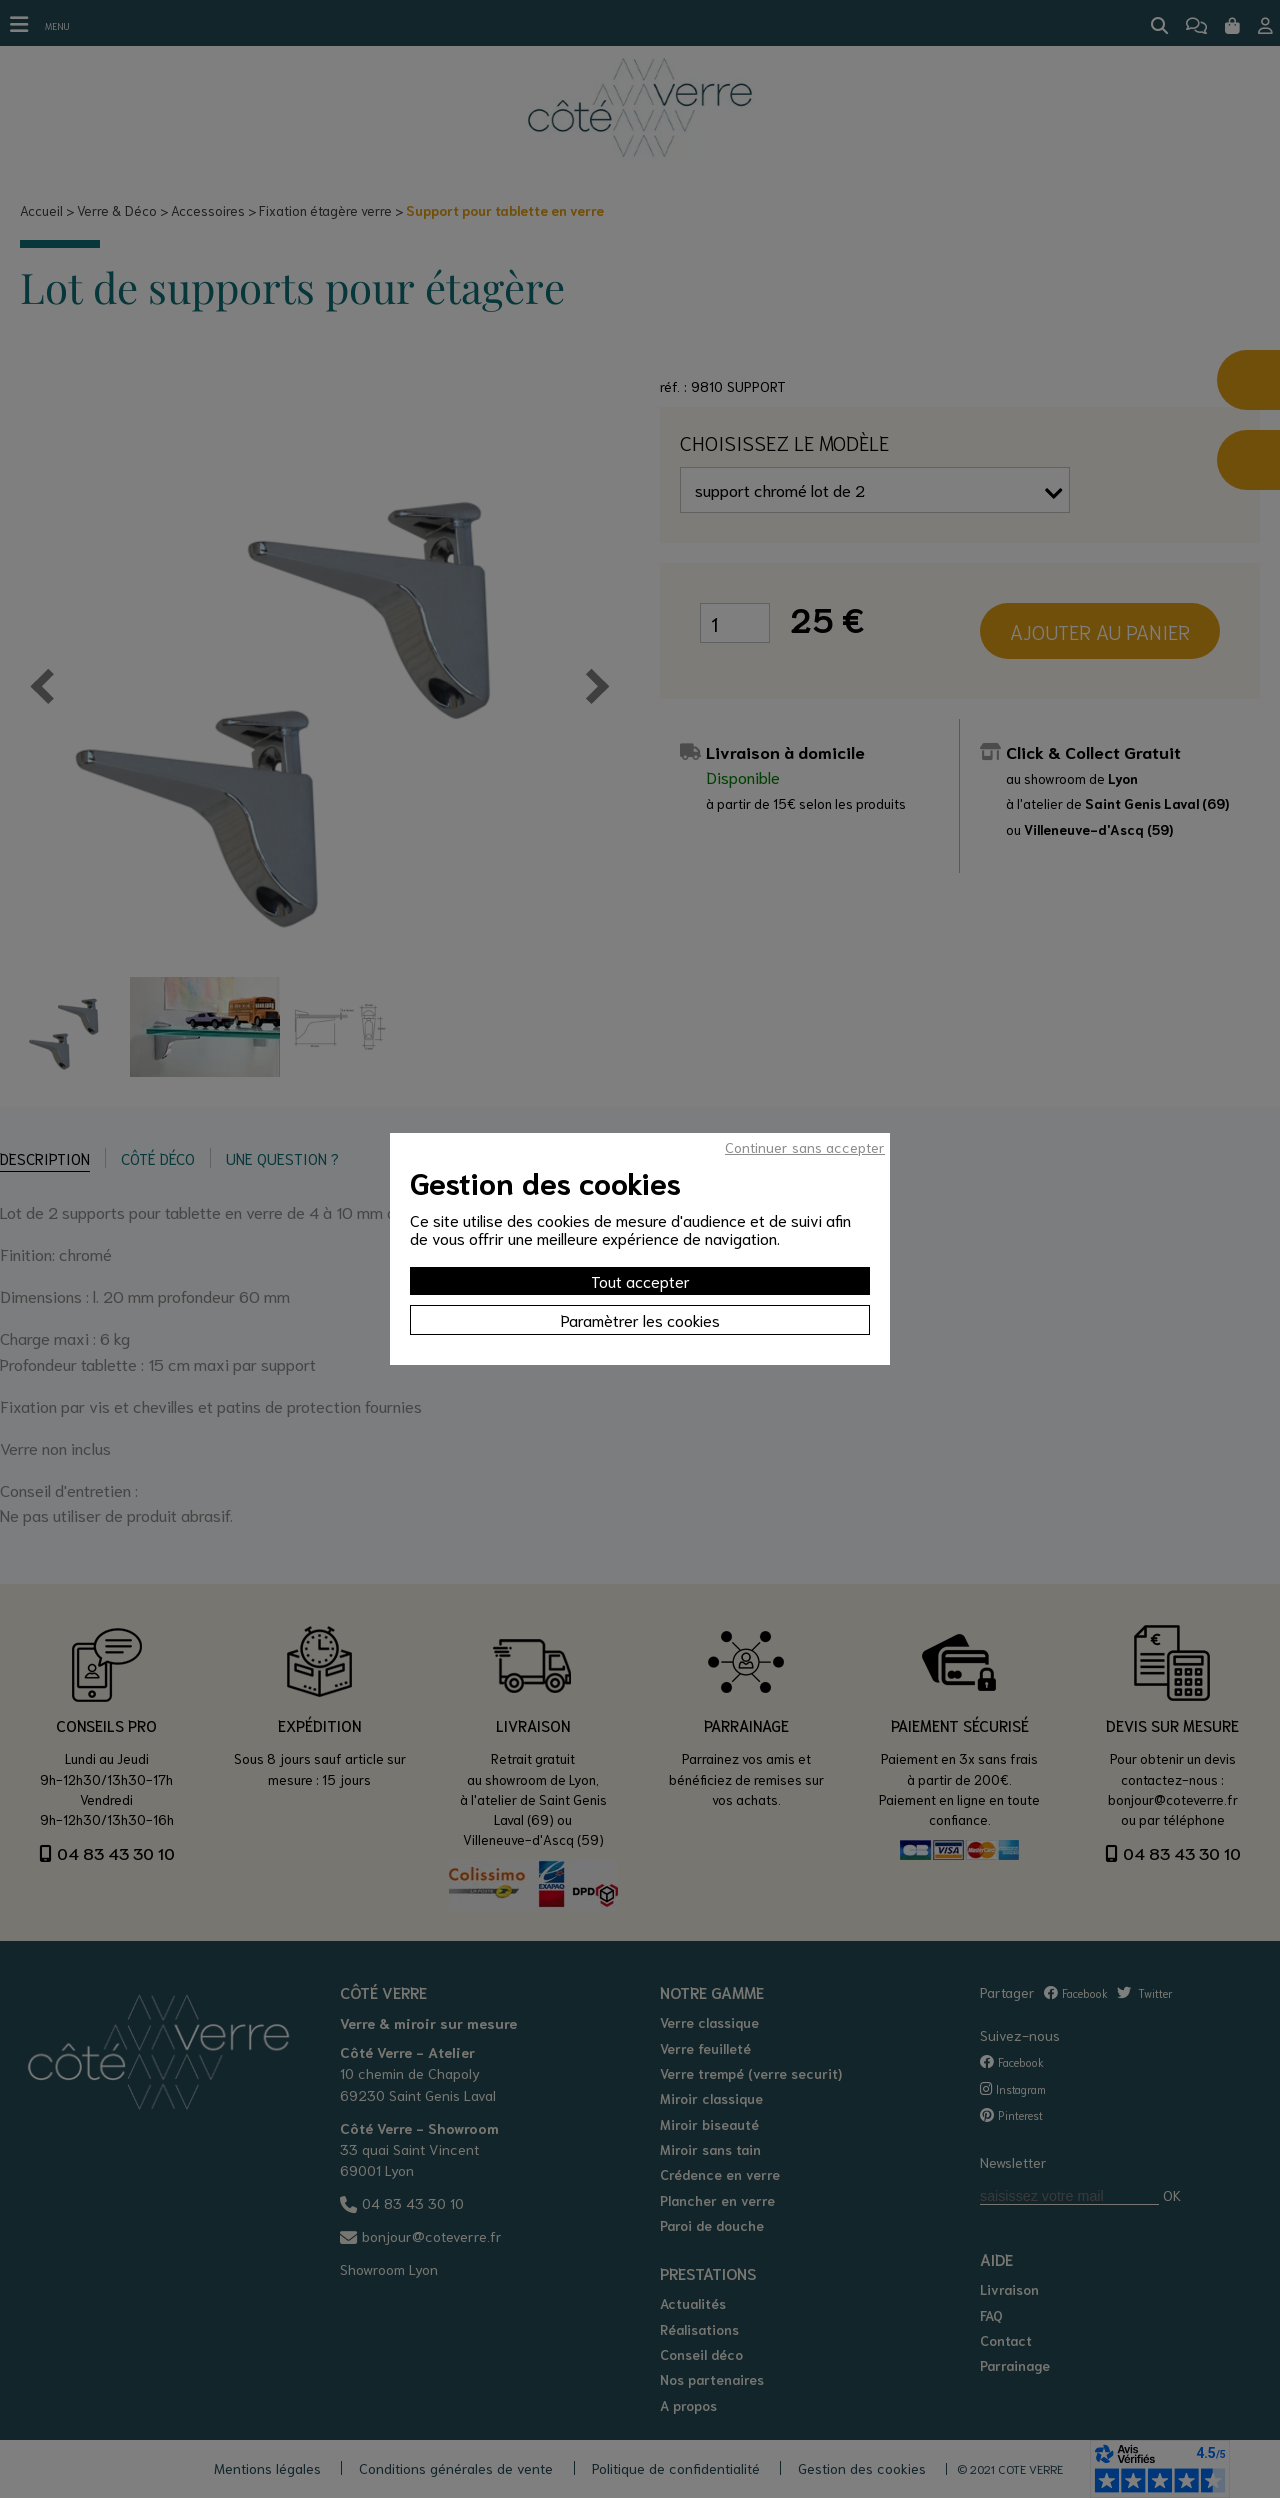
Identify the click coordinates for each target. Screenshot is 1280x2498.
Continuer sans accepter (805, 1147)
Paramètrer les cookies (640, 1319)
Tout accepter (640, 1280)
